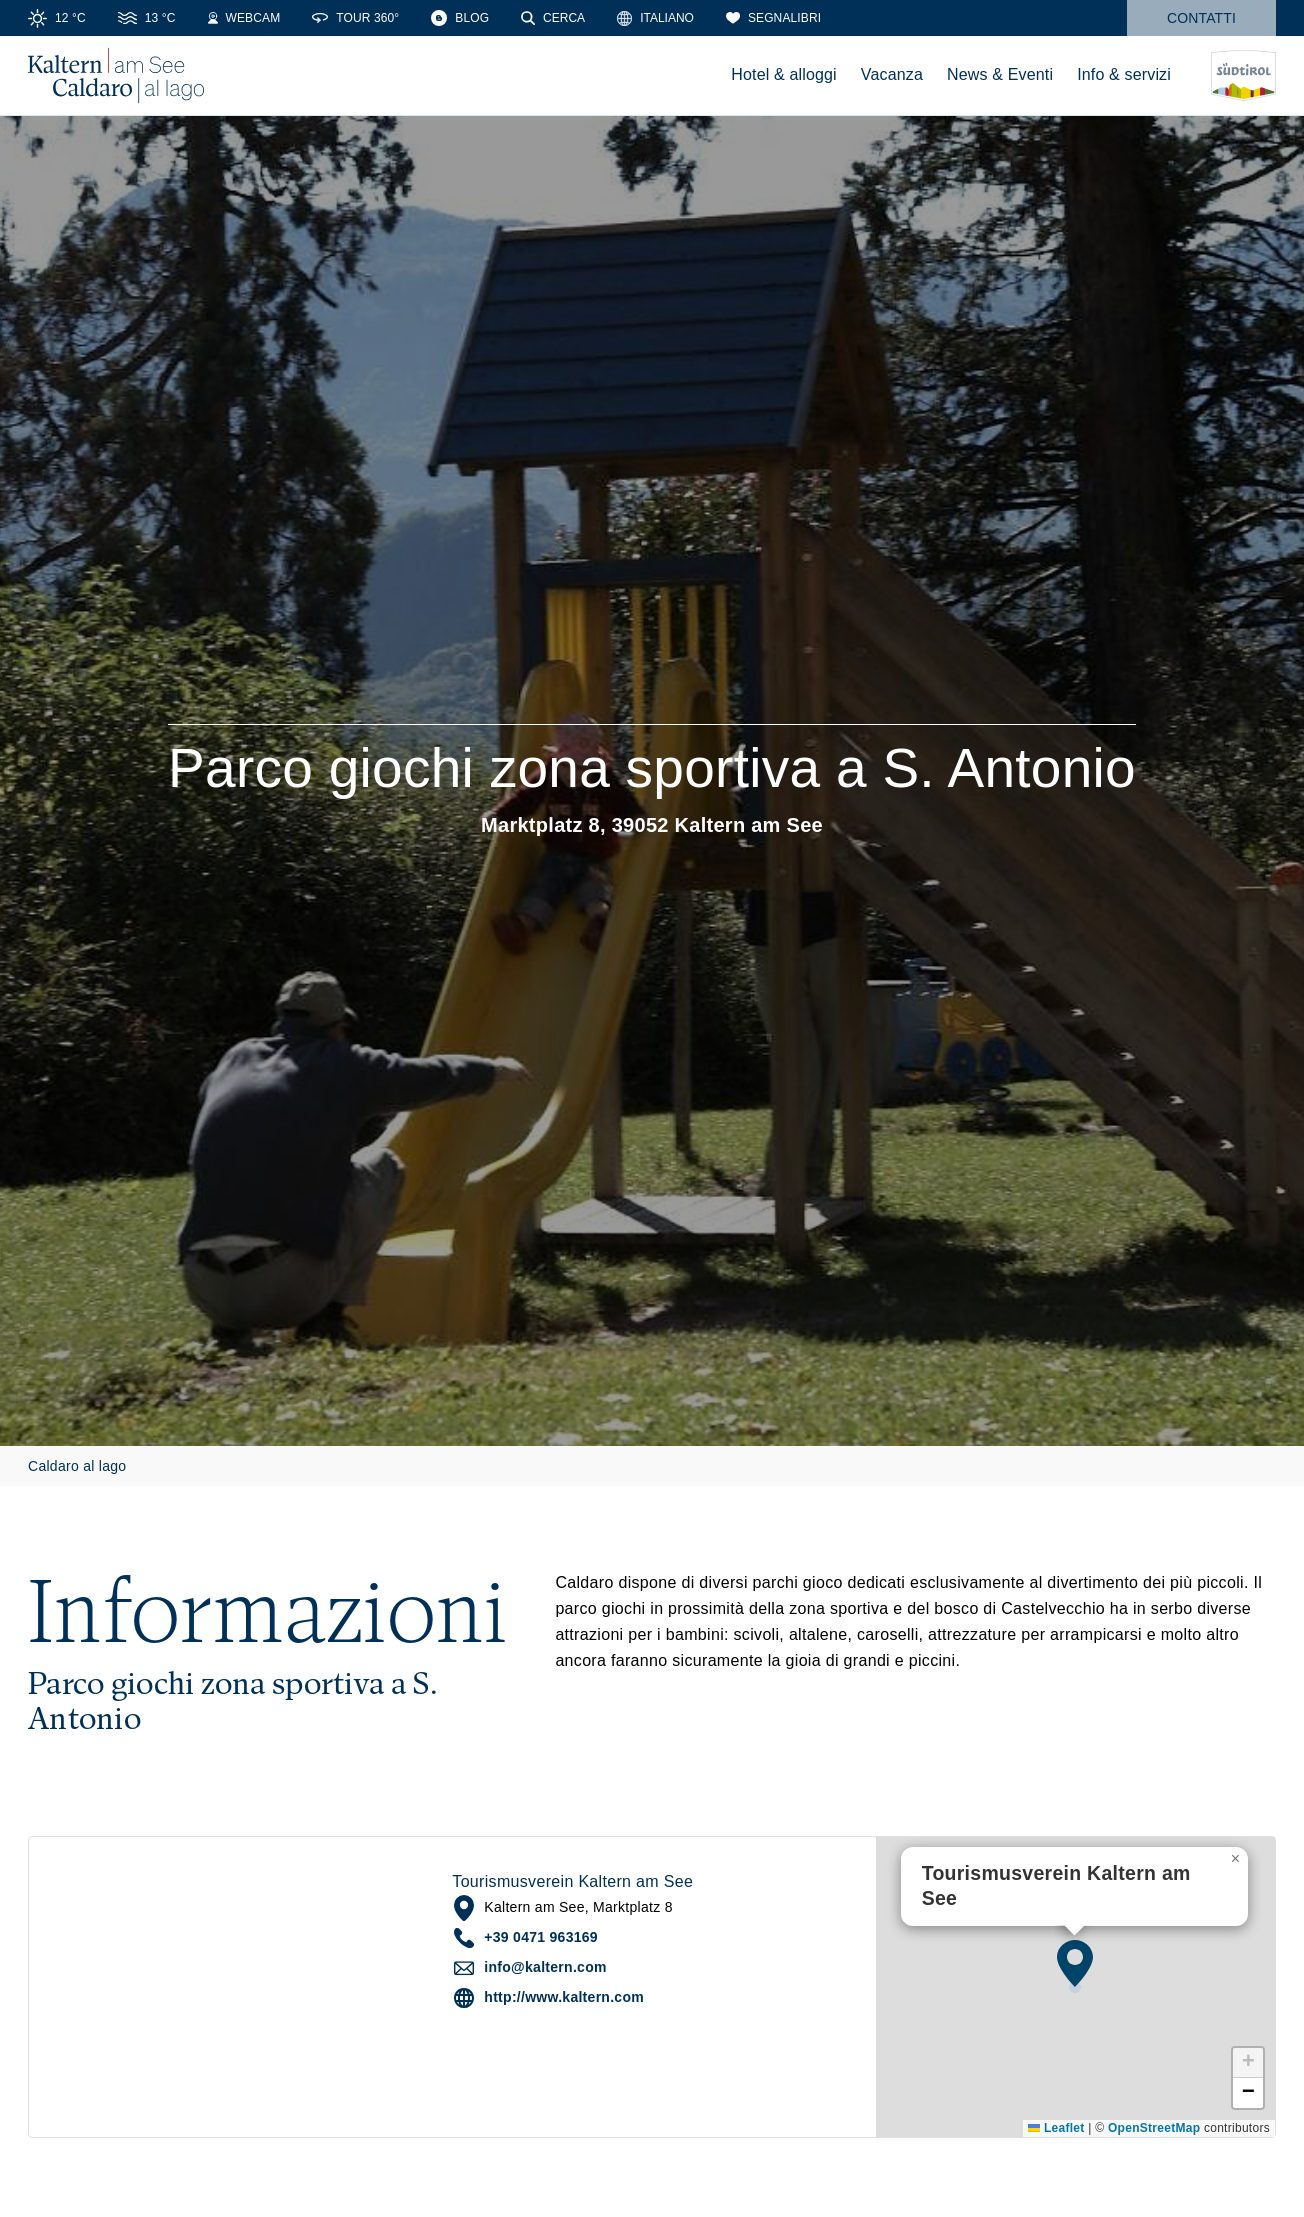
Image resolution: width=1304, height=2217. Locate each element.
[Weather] (57, 18)
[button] (1075, 1963)
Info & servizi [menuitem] (1124, 74)
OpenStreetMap (1154, 2128)
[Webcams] (244, 18)
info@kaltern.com (545, 1967)
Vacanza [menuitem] (892, 74)
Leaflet (1056, 2128)
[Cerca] (553, 18)
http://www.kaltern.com (564, 1997)
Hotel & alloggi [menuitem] (784, 74)
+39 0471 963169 (541, 1937)
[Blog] (460, 18)
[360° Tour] (355, 18)
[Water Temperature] (147, 18)
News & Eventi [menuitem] (1000, 74)
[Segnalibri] (773, 18)
